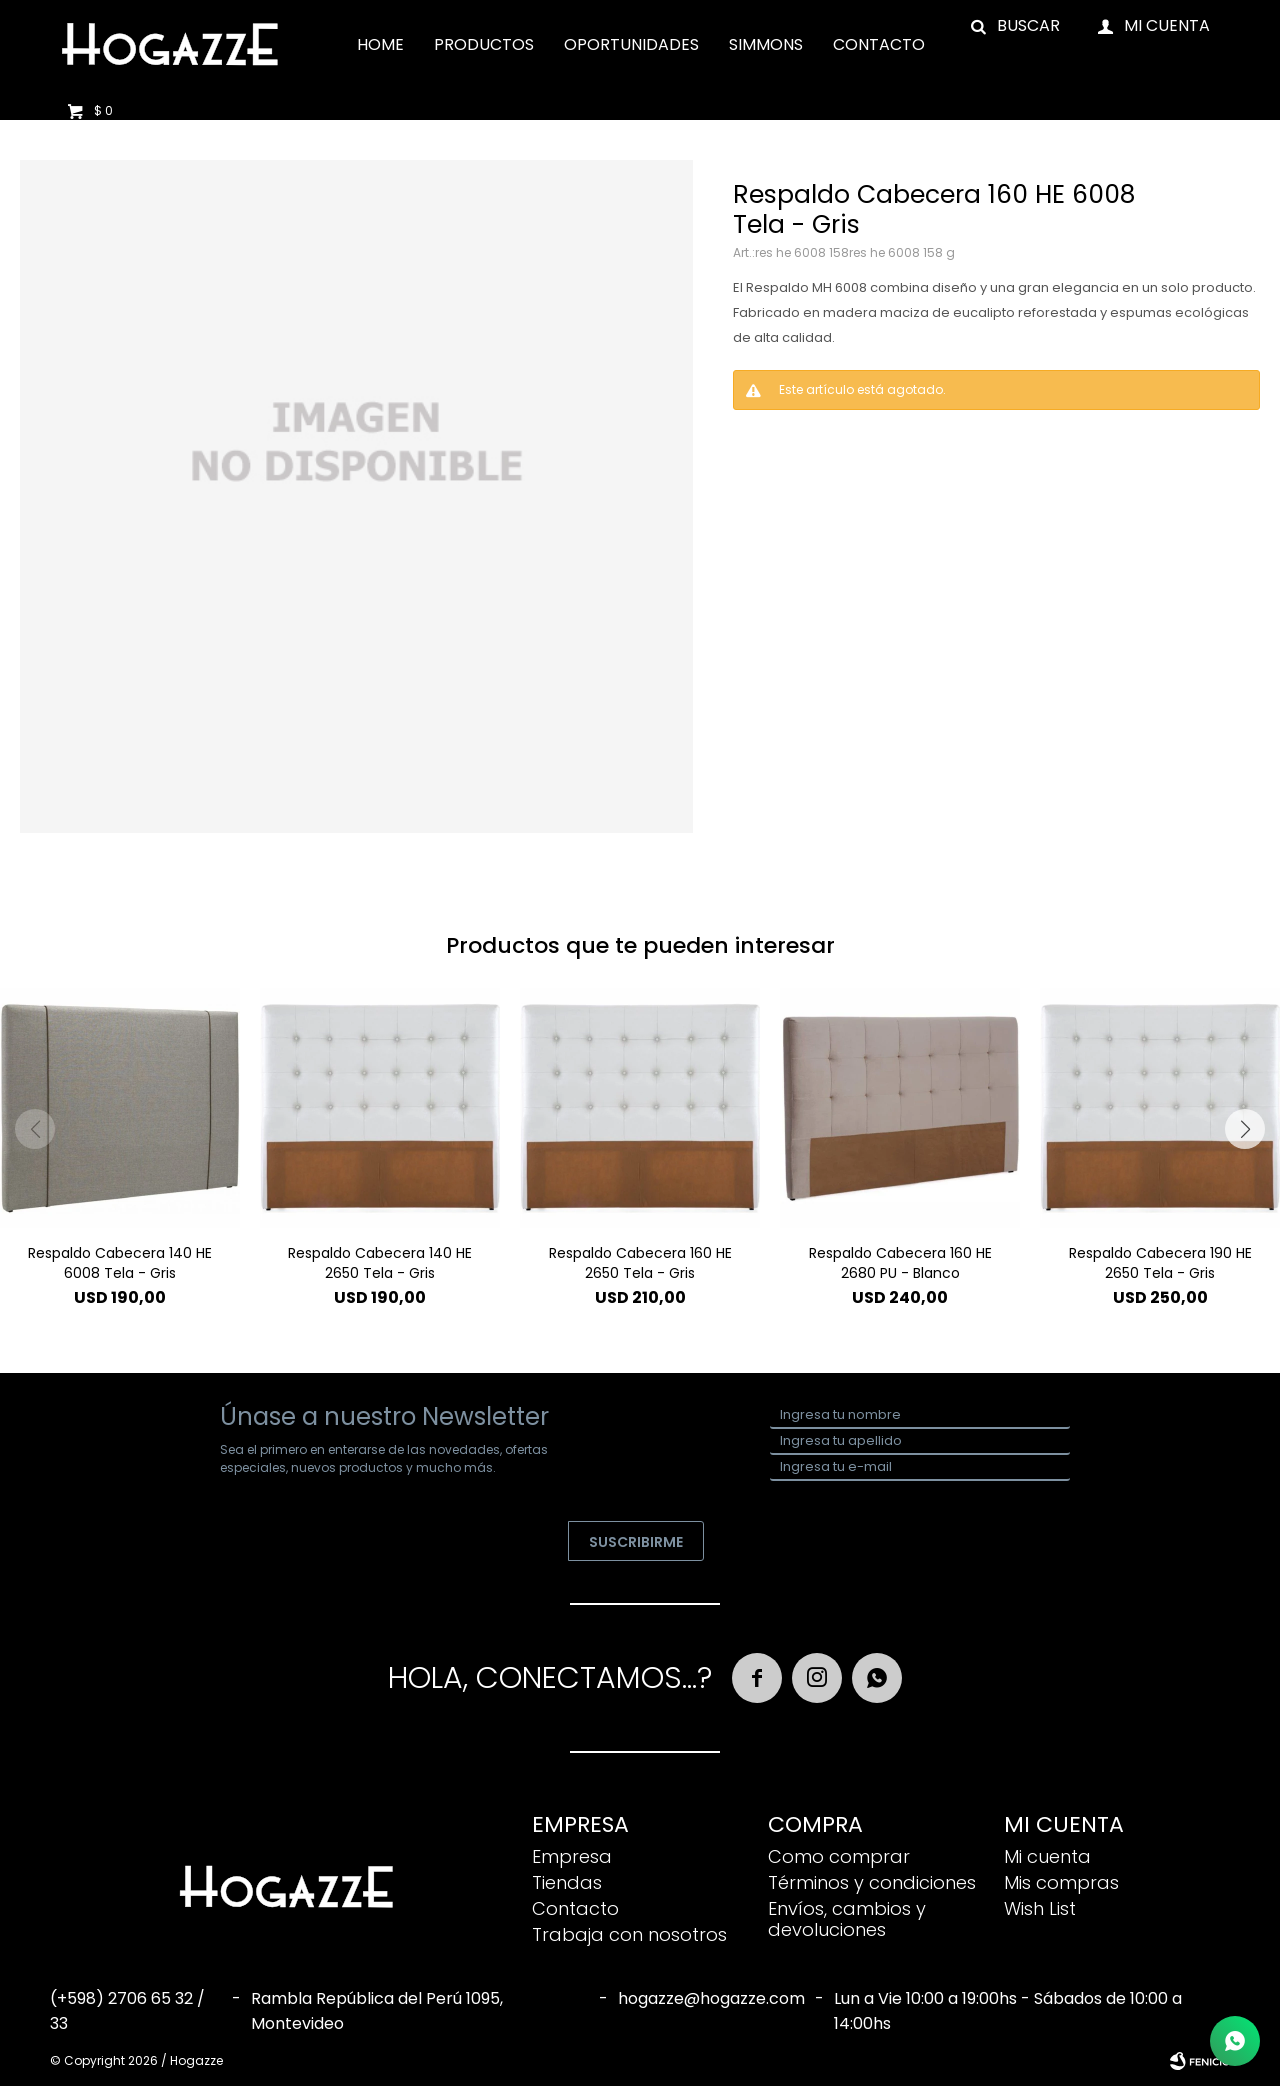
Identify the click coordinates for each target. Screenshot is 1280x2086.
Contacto (879, 44)
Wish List (1040, 1908)
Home (380, 44)
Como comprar (839, 1856)
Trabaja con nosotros (629, 1934)
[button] (1245, 1129)
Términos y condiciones (872, 1882)
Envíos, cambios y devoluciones (847, 1919)
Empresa (572, 1856)
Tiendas (567, 1882)
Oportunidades (631, 44)
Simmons (766, 44)
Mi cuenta (1047, 1856)
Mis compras (1061, 1882)
